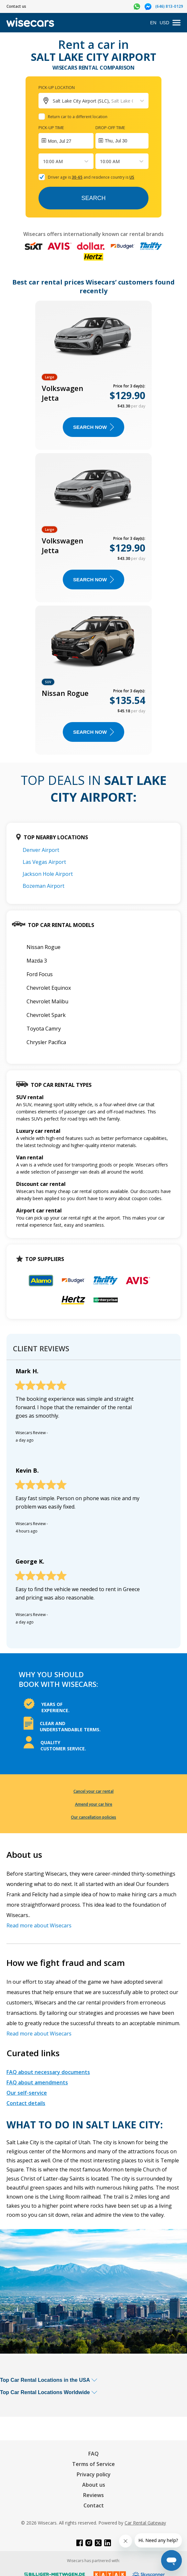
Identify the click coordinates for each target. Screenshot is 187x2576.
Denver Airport (41, 849)
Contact (93, 2505)
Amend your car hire (93, 1804)
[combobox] (43, 161)
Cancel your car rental (93, 1791)
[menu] (176, 23)
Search (93, 198)
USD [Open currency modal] (164, 22)
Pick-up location (56, 87)
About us (93, 2484)
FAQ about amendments (37, 2082)
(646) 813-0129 (169, 6)
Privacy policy (94, 2474)
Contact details (25, 2103)
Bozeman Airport (43, 885)
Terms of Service (93, 2464)
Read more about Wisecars (39, 1925)
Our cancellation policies (93, 1817)
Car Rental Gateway (145, 2523)
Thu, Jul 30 (116, 140)
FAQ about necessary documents (48, 2072)
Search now (93, 427)
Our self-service (26, 2092)
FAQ (93, 2453)
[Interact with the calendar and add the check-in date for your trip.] (66, 141)
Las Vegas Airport (44, 861)
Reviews (93, 2495)
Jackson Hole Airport (48, 873)
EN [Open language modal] (153, 22)
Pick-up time (51, 127)
